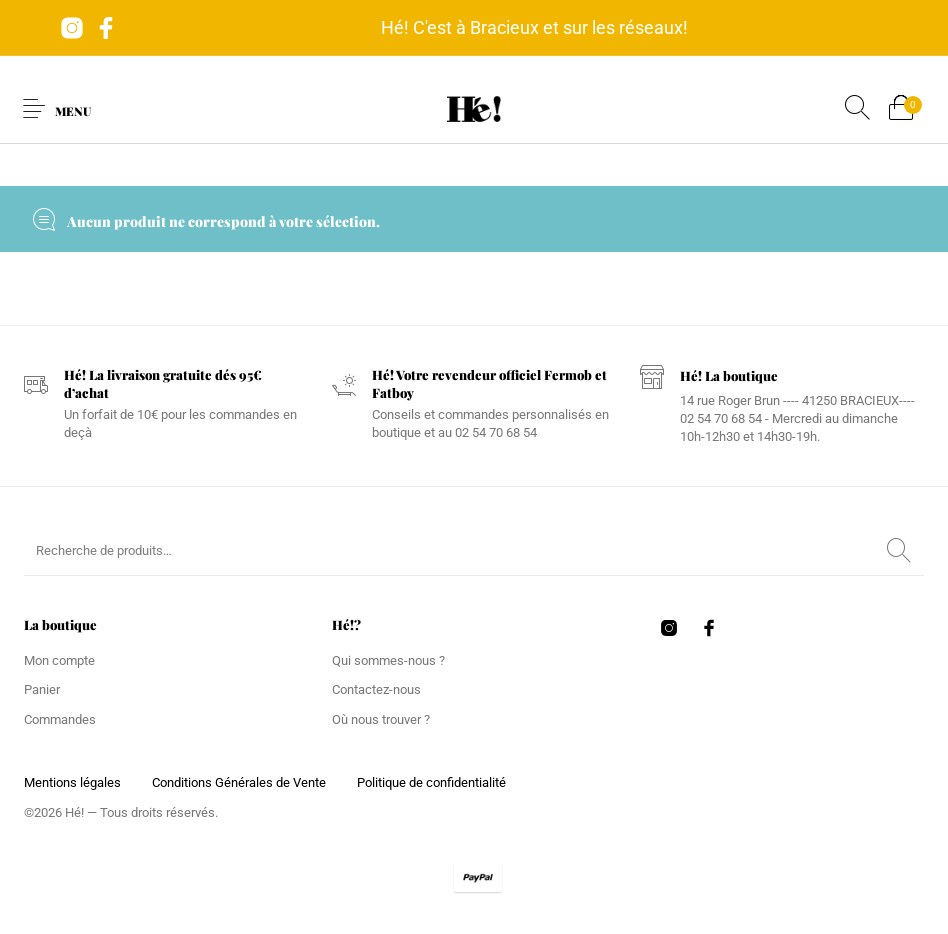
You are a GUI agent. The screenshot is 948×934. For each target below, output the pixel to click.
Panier (42, 689)
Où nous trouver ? (381, 719)
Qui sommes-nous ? (388, 660)
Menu (73, 111)
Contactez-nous (376, 689)
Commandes (60, 719)
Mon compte (59, 660)
